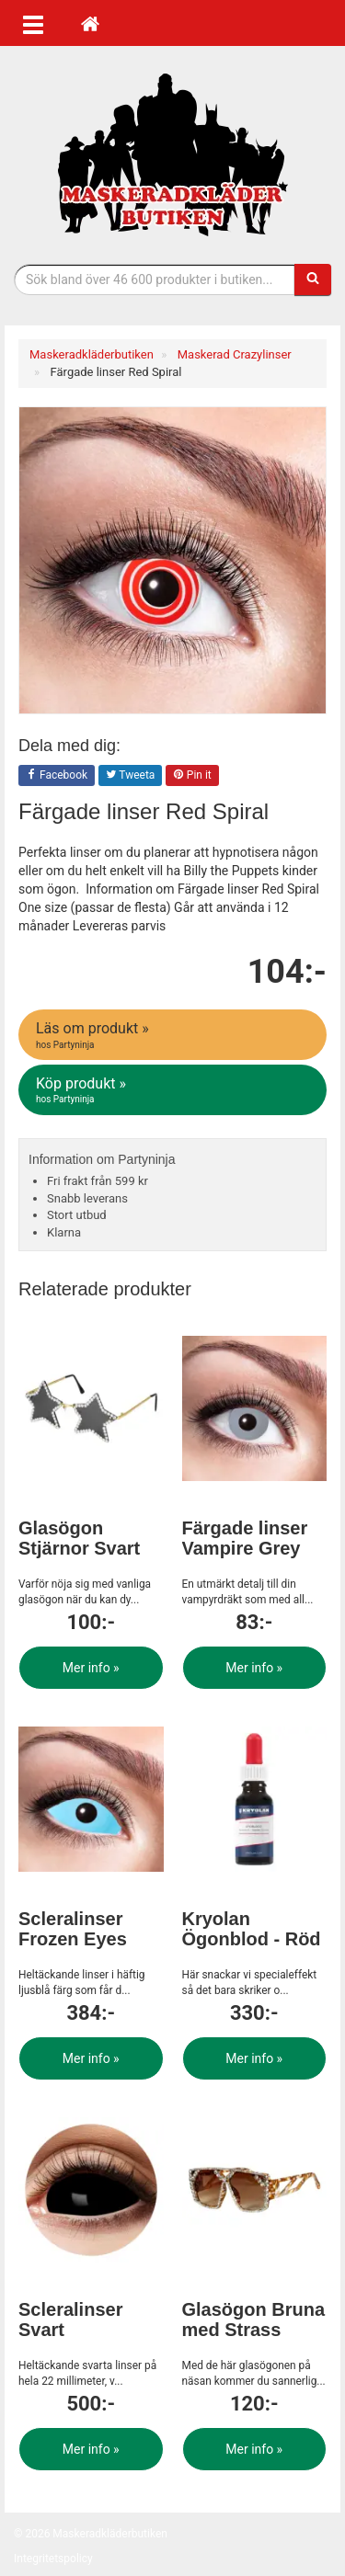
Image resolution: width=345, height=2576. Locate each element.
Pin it (192, 776)
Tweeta (130, 776)
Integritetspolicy (53, 2558)
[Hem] (90, 23)
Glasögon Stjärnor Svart (79, 1538)
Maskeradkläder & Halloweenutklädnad (173, 155)
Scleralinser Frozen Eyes (72, 1929)
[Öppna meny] (33, 23)
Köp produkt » (174, 1090)
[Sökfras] (154, 279)
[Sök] (312, 279)
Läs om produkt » (174, 1035)
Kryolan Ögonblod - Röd (251, 1929)
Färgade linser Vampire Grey (245, 1538)
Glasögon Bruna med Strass (254, 2319)
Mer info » (91, 1667)
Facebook (56, 776)
